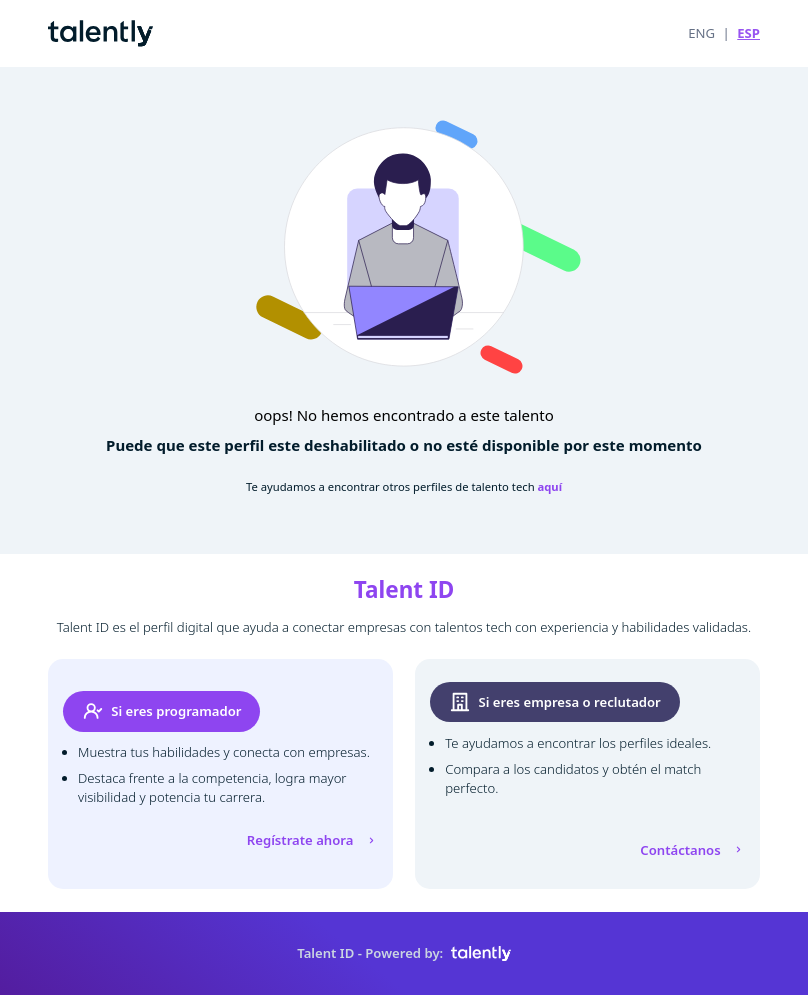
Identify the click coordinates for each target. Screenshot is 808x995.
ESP (748, 33)
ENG (701, 33)
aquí (550, 486)
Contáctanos (692, 850)
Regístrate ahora (312, 840)
